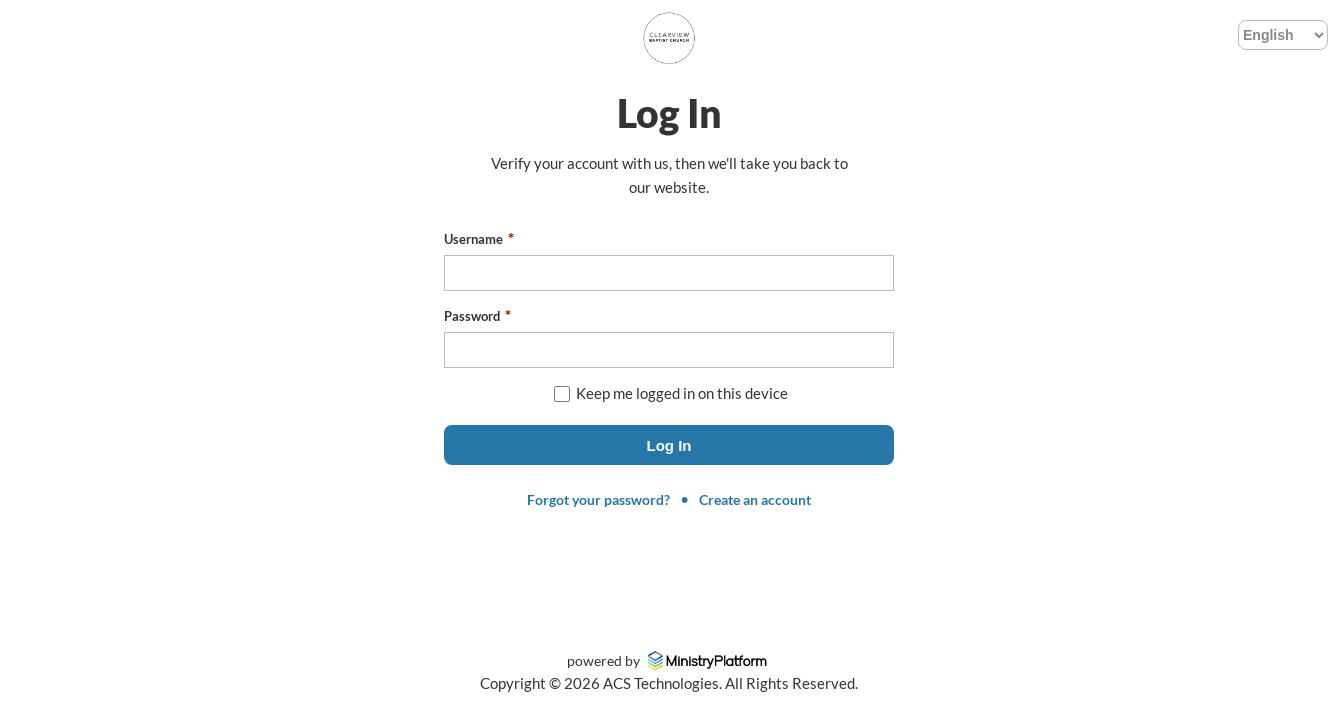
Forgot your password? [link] (598, 499)
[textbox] (669, 273)
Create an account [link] (755, 499)
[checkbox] (562, 394)
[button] (669, 445)
